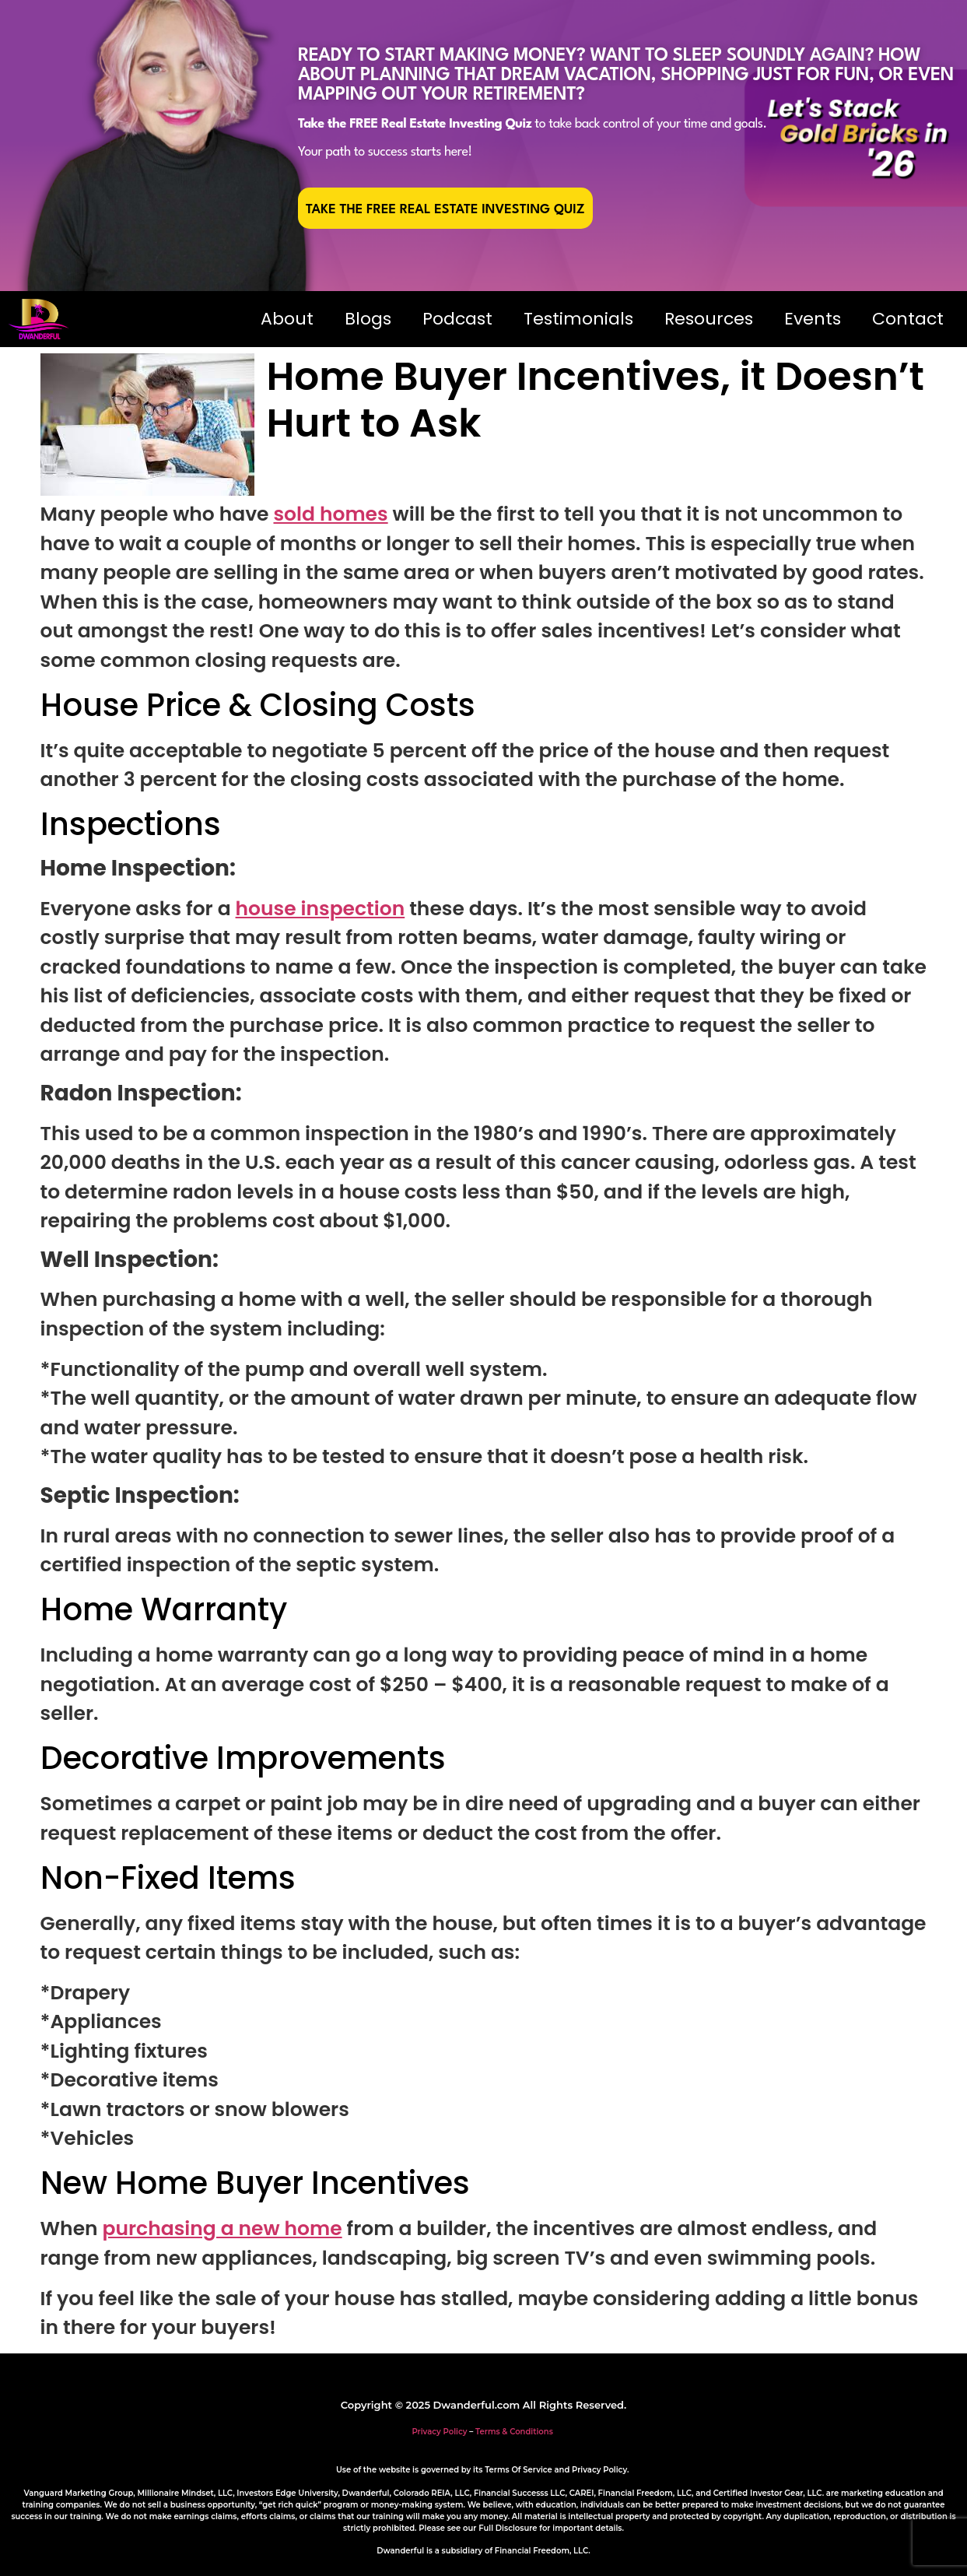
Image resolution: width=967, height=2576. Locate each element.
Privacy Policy (439, 2432)
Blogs (368, 319)
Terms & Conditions (514, 2432)
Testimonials (578, 319)
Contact (908, 319)
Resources (708, 319)
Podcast (457, 319)
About (287, 319)
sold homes (330, 514)
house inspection (320, 908)
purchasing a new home (222, 2228)
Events (812, 319)
